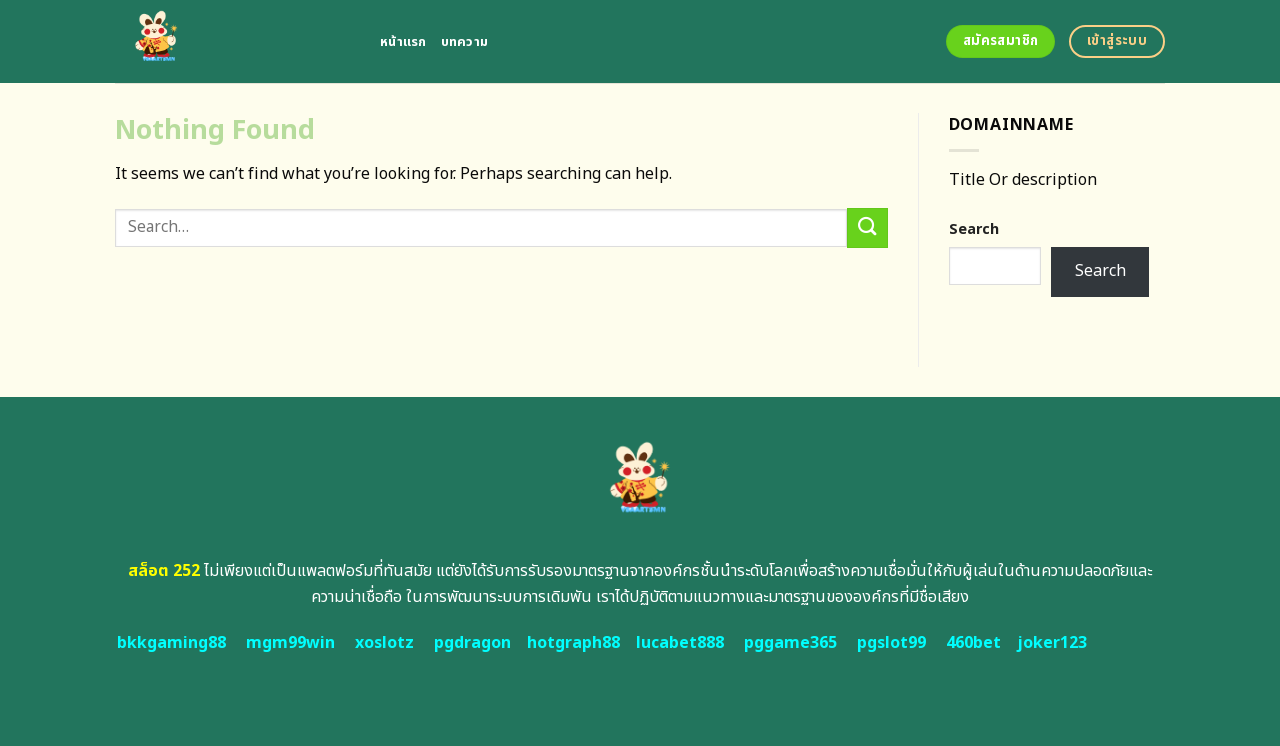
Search (974, 229)
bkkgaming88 (171, 643)
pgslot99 (891, 643)
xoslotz (384, 643)
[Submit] (867, 227)
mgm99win (290, 643)
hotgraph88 (573, 643)
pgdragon (472, 643)
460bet (973, 643)
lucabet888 (680, 643)
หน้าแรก (403, 42)
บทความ (465, 42)
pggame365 (790, 643)
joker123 (1052, 643)
